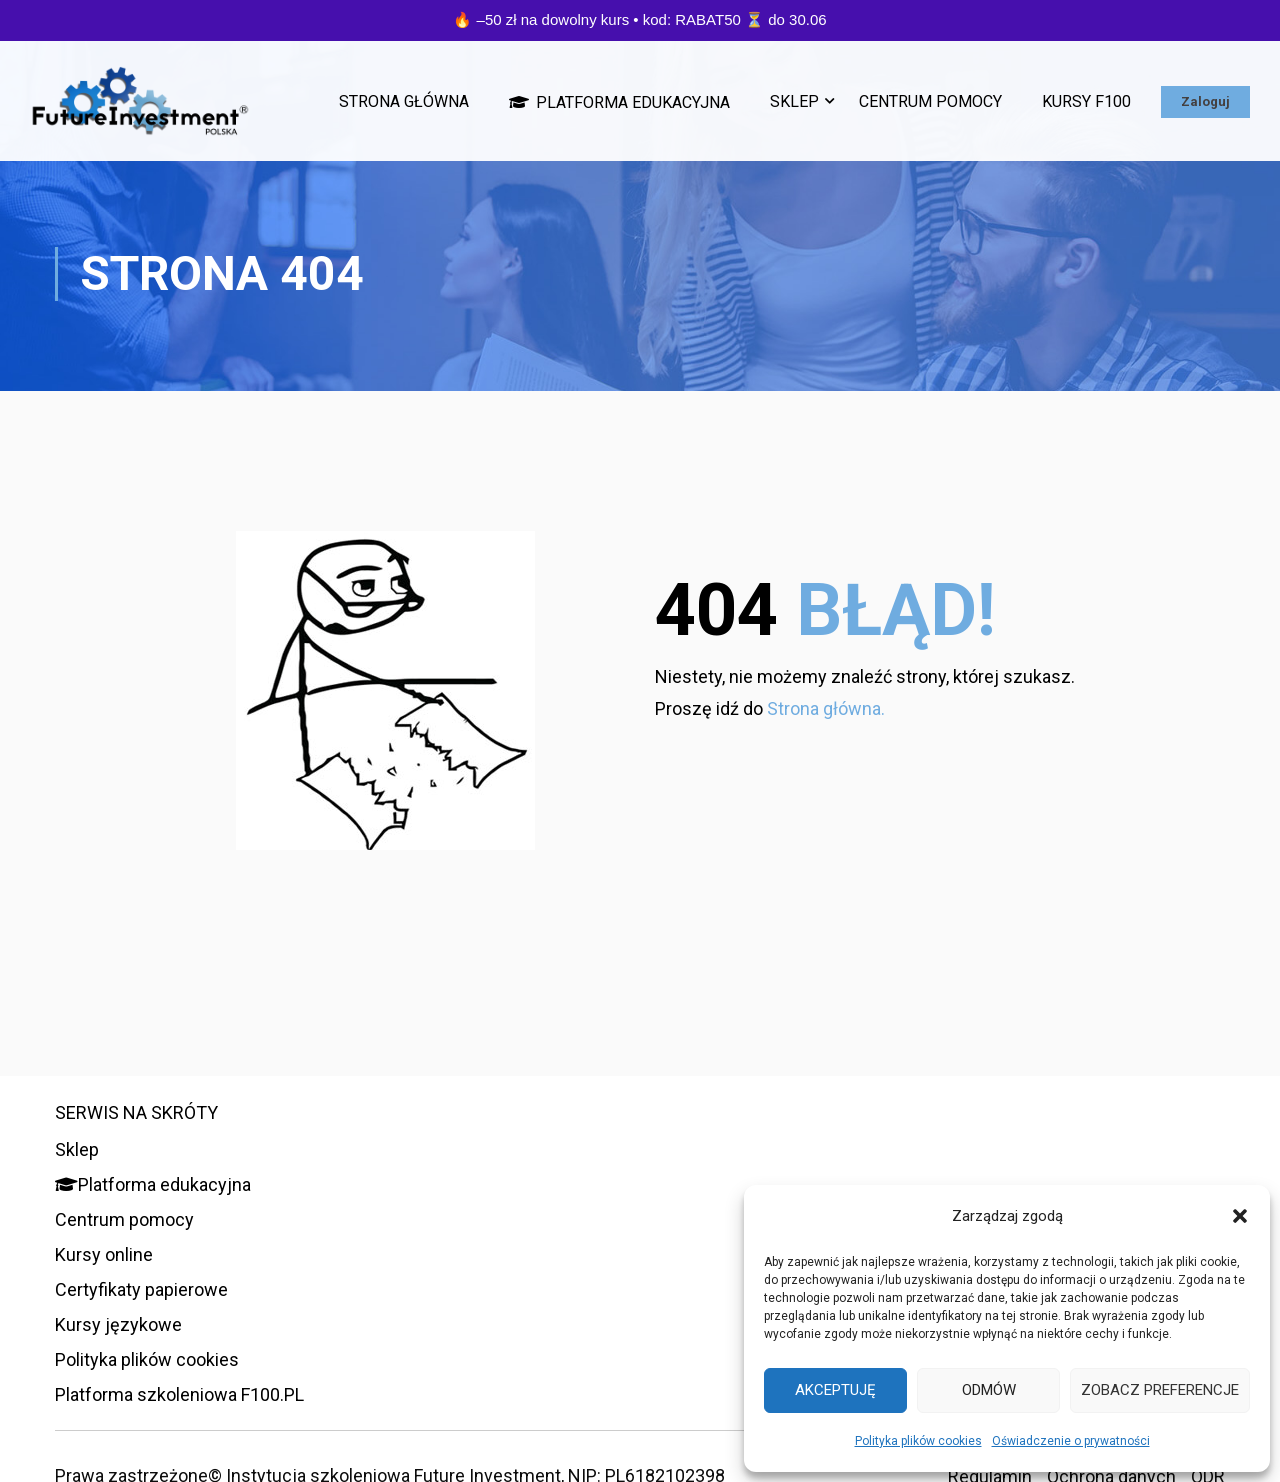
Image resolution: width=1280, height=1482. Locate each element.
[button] (1240, 1216)
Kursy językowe (118, 1324)
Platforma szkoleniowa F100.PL (179, 1394)
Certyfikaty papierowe (141, 1289)
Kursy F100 (1086, 101)
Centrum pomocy (930, 101)
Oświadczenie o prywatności (1071, 1441)
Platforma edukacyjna (619, 102)
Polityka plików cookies (918, 1441)
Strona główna (404, 101)
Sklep (794, 101)
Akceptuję (835, 1390)
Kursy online (104, 1254)
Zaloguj (1205, 101)
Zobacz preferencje (1160, 1390)
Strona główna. (826, 713)
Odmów (989, 1390)
